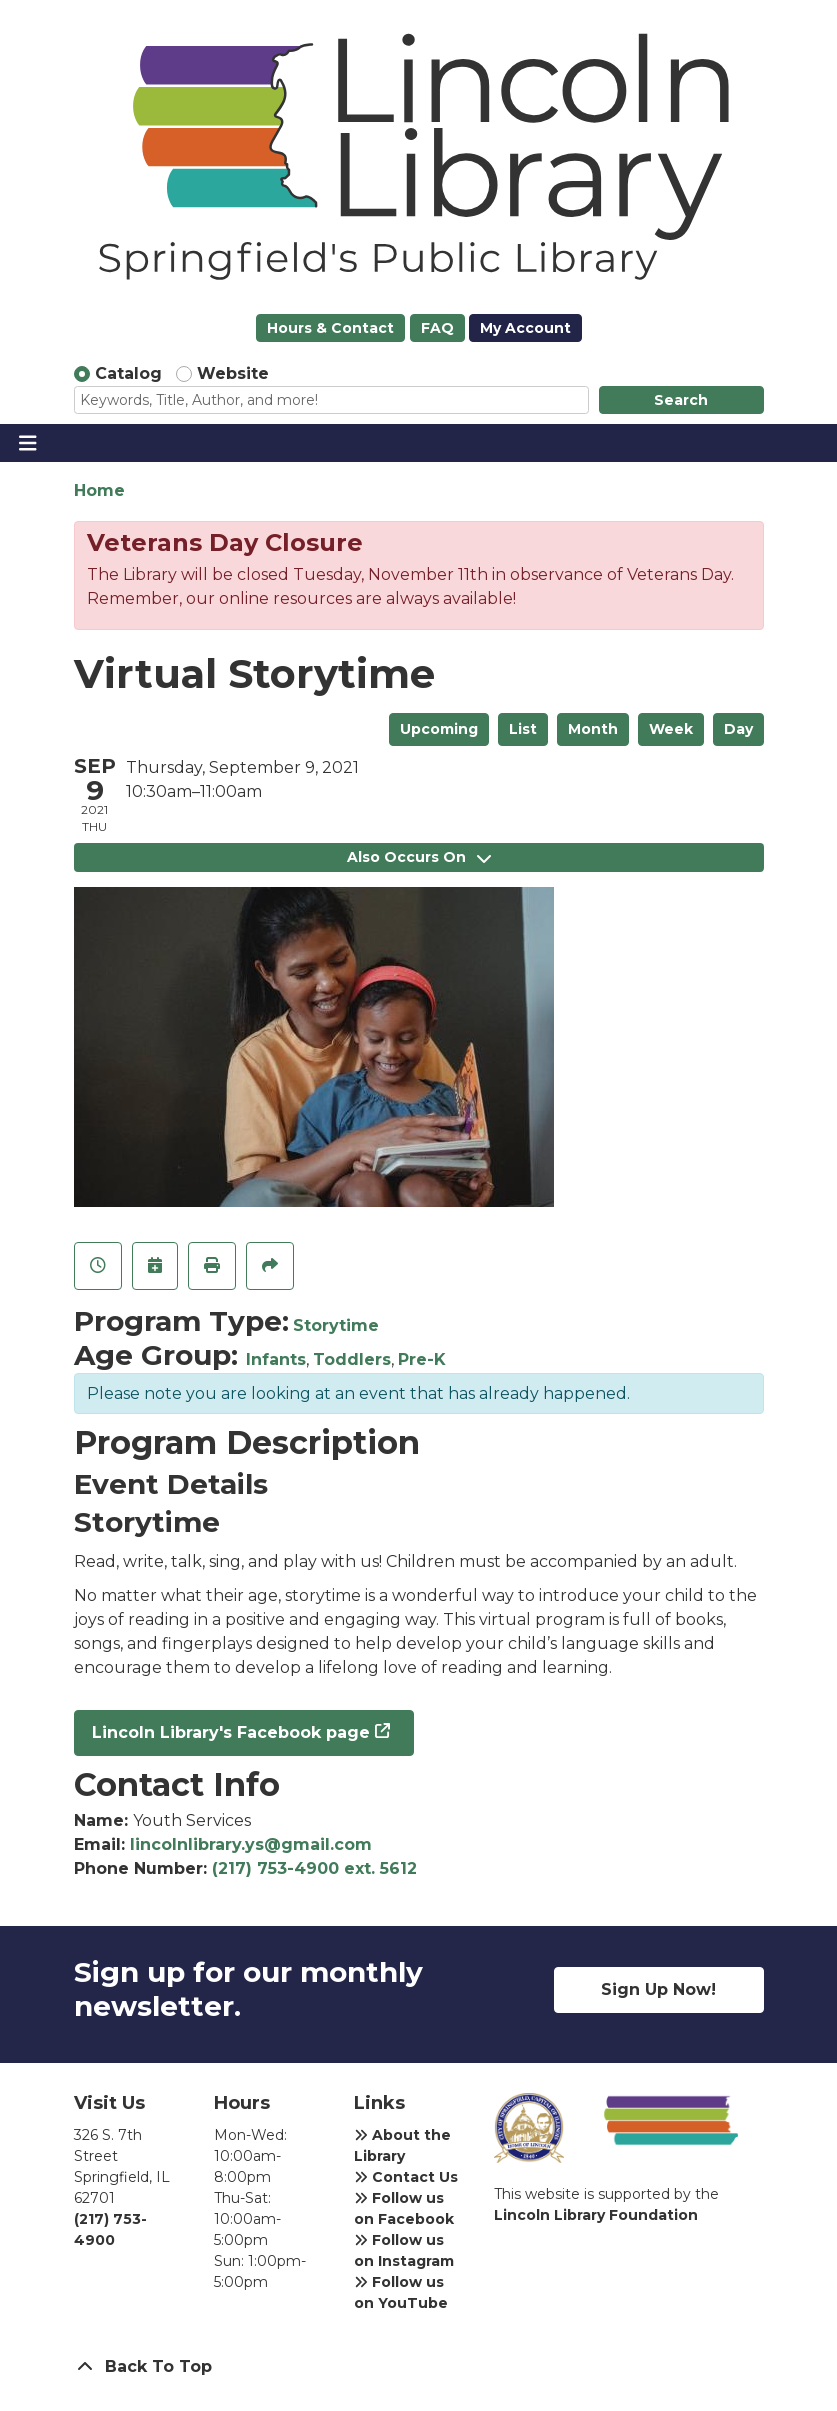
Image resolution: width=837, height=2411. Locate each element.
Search (681, 400)
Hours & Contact (330, 328)
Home (99, 490)
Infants (276, 1359)
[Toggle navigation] (27, 443)
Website (233, 373)
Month (593, 729)
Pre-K (422, 1359)
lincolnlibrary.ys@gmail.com (251, 1844)
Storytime (336, 1325)
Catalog (128, 373)
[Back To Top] (419, 2367)
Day (738, 729)
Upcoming (439, 729)
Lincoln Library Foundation (596, 2215)
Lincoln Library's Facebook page (231, 1732)
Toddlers (352, 1359)
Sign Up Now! (658, 1989)
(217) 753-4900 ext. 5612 (314, 1868)
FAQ (437, 328)
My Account (525, 328)
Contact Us (406, 2177)
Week (671, 729)
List (523, 729)
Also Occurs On (419, 857)
